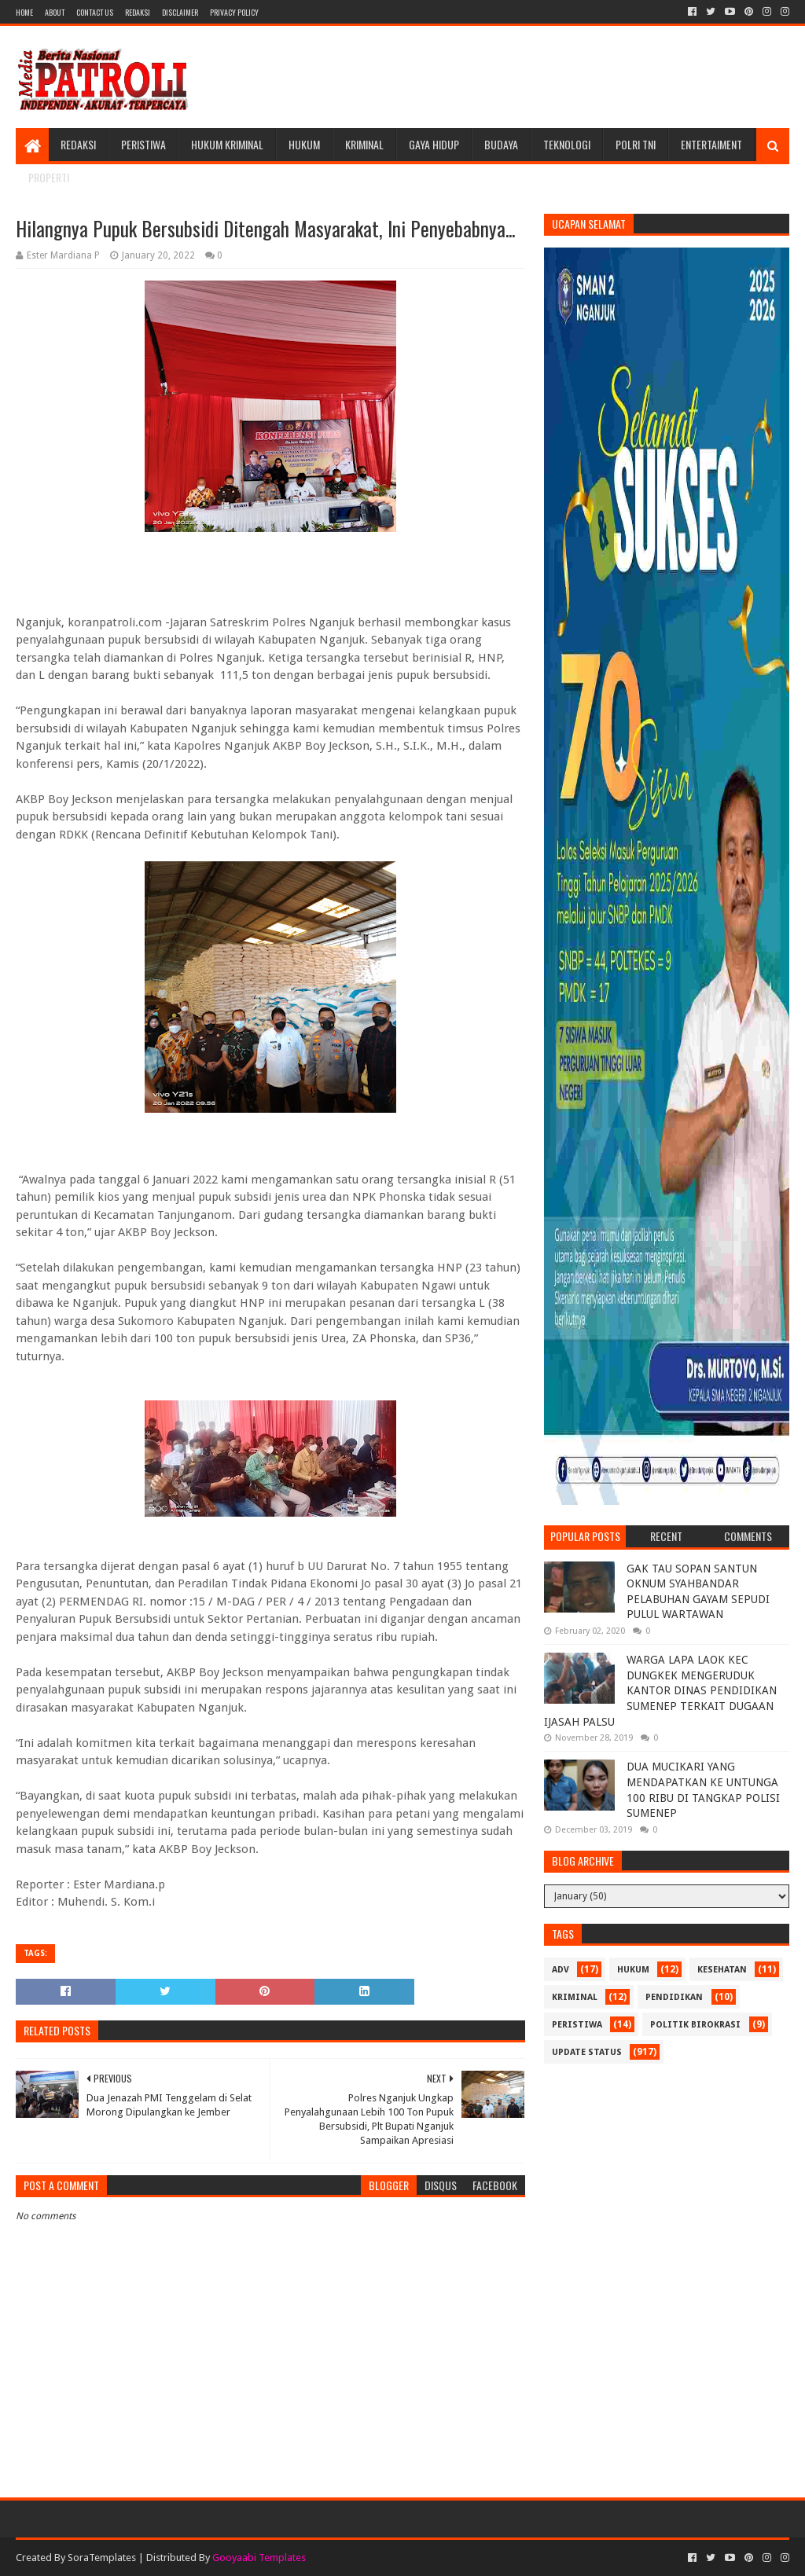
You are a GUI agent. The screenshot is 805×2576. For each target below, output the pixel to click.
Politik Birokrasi (695, 2025)
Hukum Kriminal (227, 144)
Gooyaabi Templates (259, 2557)
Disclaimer (180, 12)
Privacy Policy (234, 12)
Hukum (304, 144)
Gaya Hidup (434, 144)
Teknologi (566, 144)
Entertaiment (711, 144)
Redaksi (137, 12)
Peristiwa (143, 144)
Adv (560, 1970)
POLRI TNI (636, 144)
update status (587, 2052)
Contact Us (94, 12)
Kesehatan (722, 1970)
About (54, 12)
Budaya (501, 144)
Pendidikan (674, 1997)
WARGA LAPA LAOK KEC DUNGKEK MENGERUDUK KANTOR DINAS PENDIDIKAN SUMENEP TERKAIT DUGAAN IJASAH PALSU (660, 1690)
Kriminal (364, 144)
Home (24, 12)
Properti (48, 177)
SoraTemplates (102, 2557)
